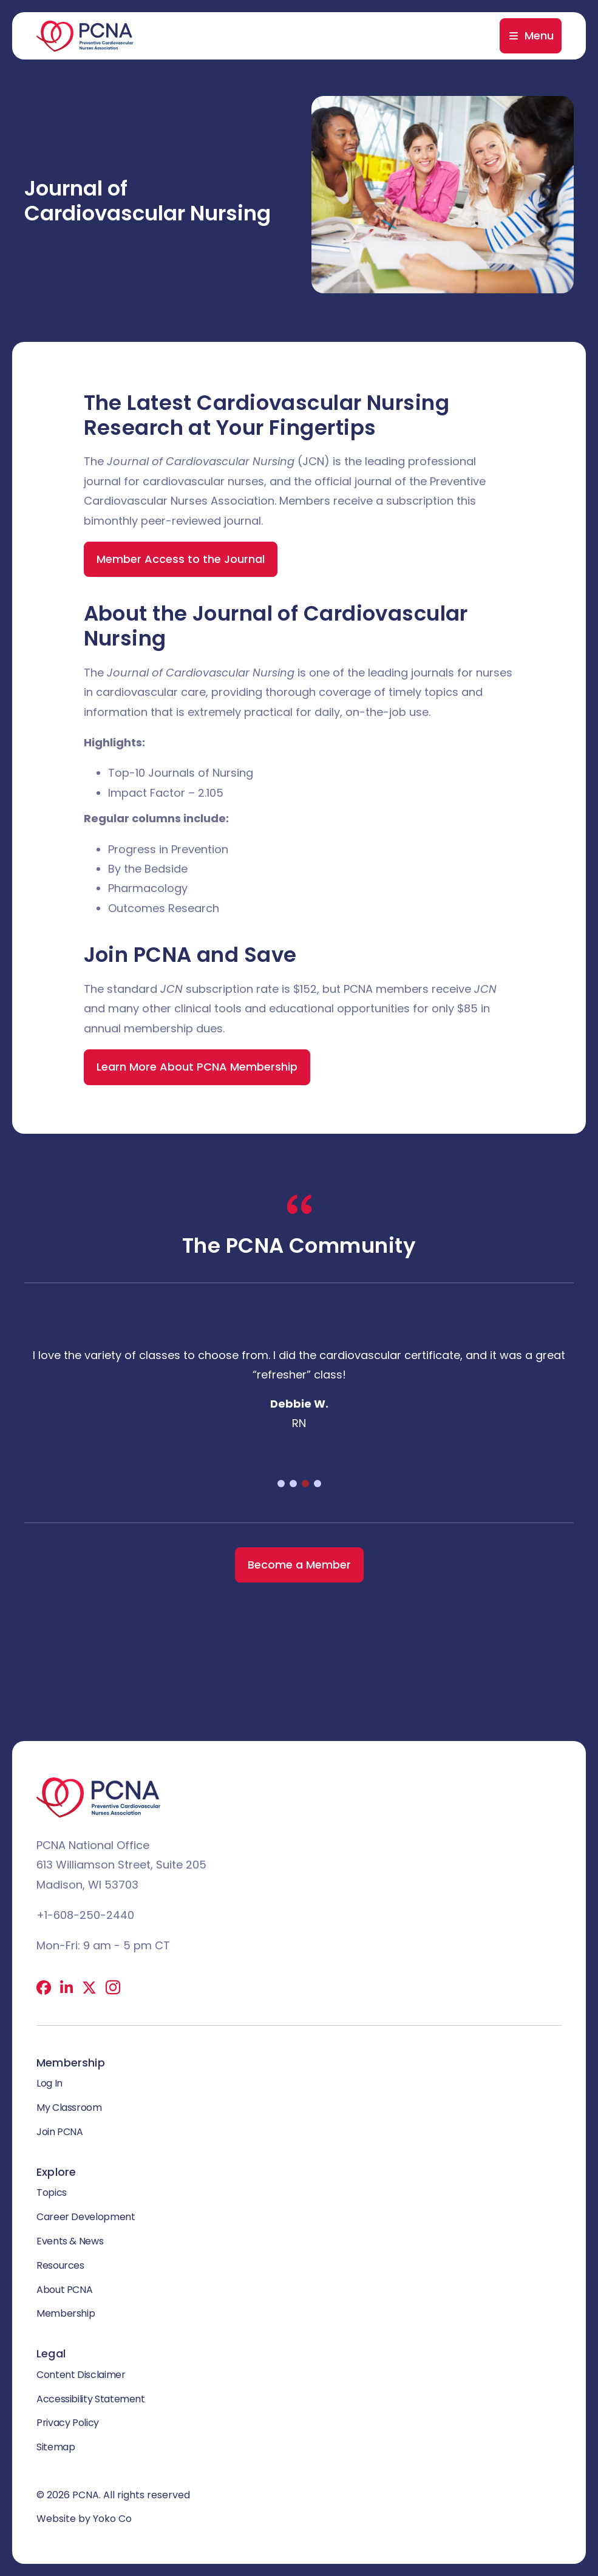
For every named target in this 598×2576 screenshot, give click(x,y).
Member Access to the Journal (181, 559)
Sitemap (55, 2447)
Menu (539, 35)
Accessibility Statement (90, 2399)
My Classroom (69, 2107)
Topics (51, 2192)
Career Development (85, 2217)
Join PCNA (59, 2132)
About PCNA (64, 2290)
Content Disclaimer (81, 2375)
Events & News (69, 2241)
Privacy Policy (67, 2423)
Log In (49, 2083)
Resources (60, 2265)
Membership (65, 2313)
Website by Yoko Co (84, 2519)
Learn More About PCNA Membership (197, 1066)
